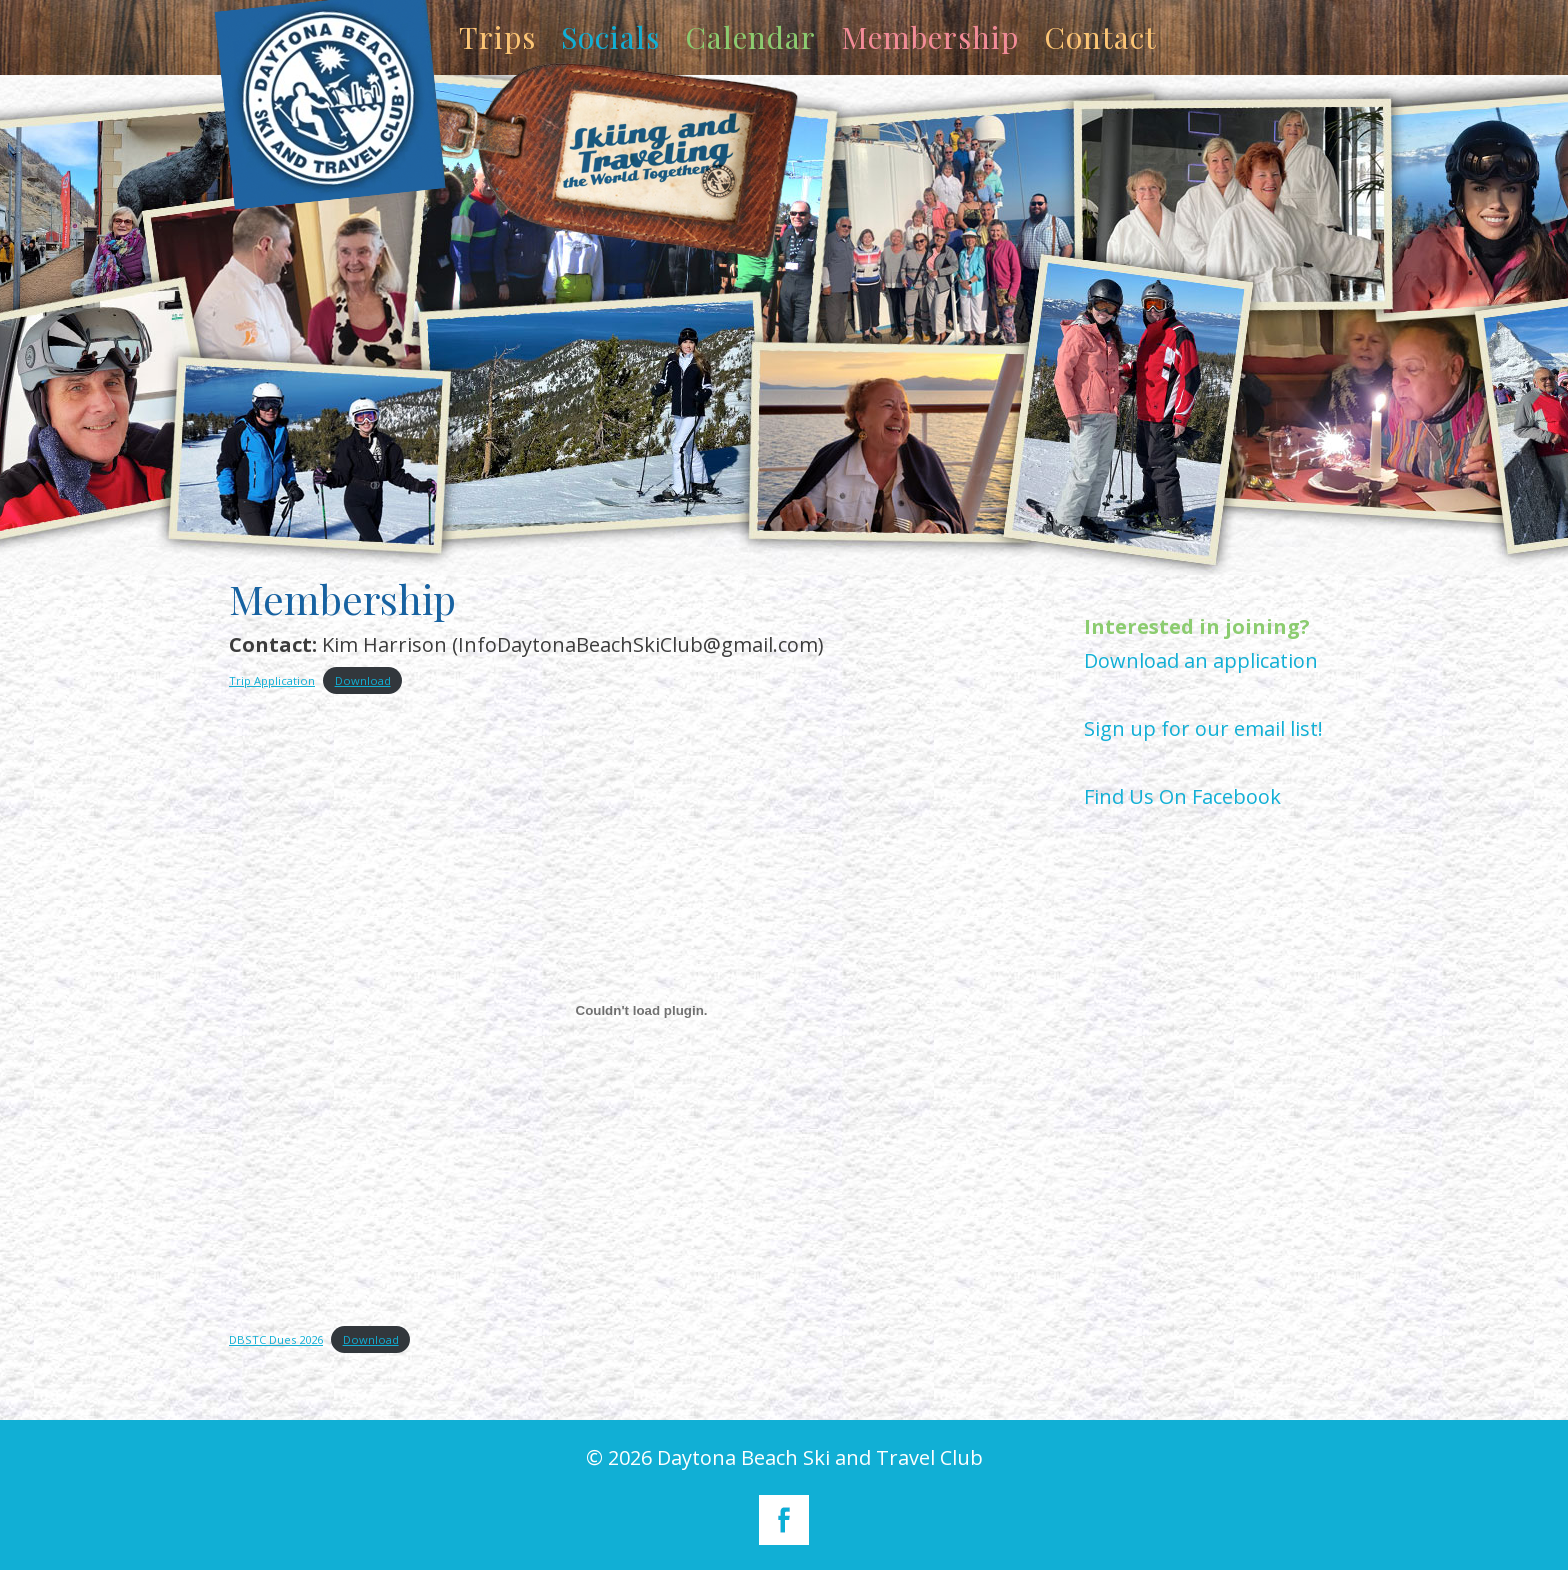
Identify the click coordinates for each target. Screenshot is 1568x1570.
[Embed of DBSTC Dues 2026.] (641, 1011)
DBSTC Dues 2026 (276, 1339)
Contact (1100, 37)
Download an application (1201, 660)
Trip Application (272, 680)
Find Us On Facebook (1182, 796)
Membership (930, 37)
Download (363, 680)
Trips (497, 37)
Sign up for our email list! (1203, 728)
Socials (610, 37)
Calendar (750, 37)
